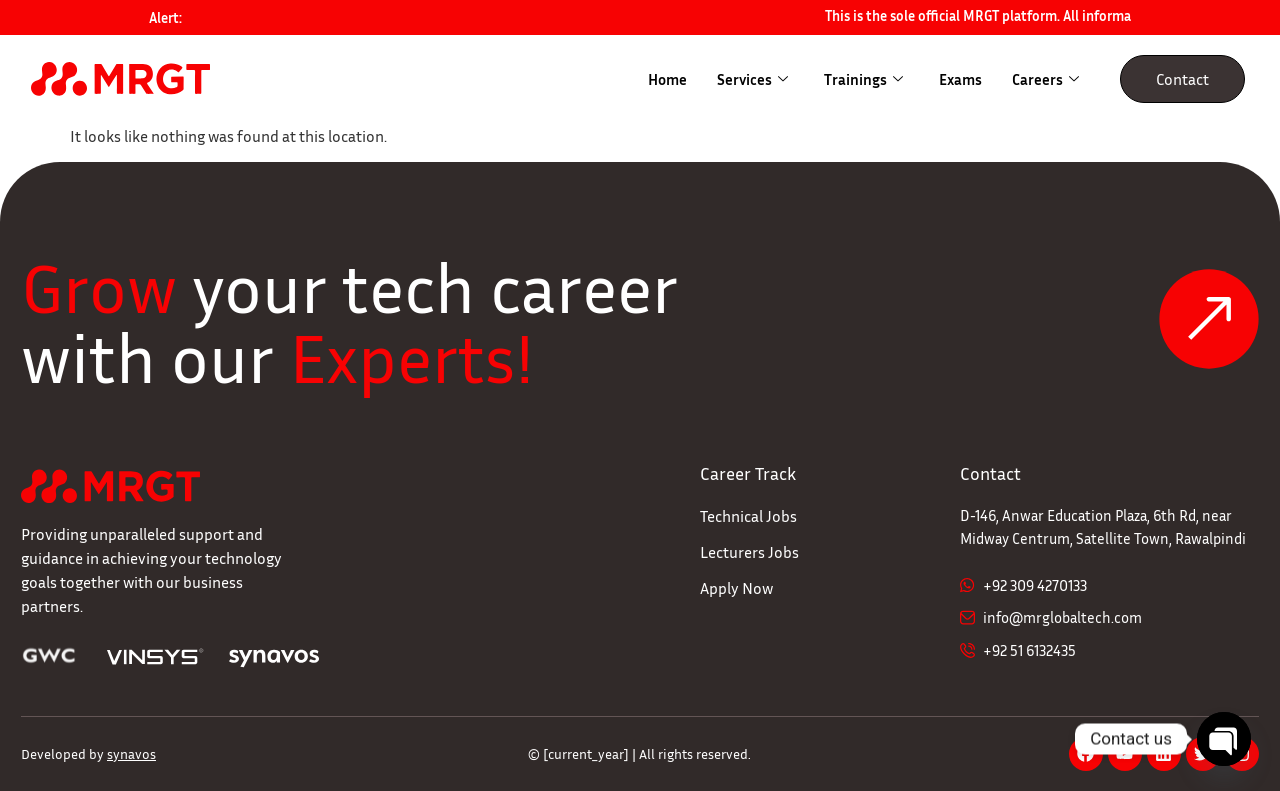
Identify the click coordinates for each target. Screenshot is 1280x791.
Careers (1045, 79)
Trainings (863, 79)
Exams (960, 79)
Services (752, 79)
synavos (131, 753)
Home (667, 79)
